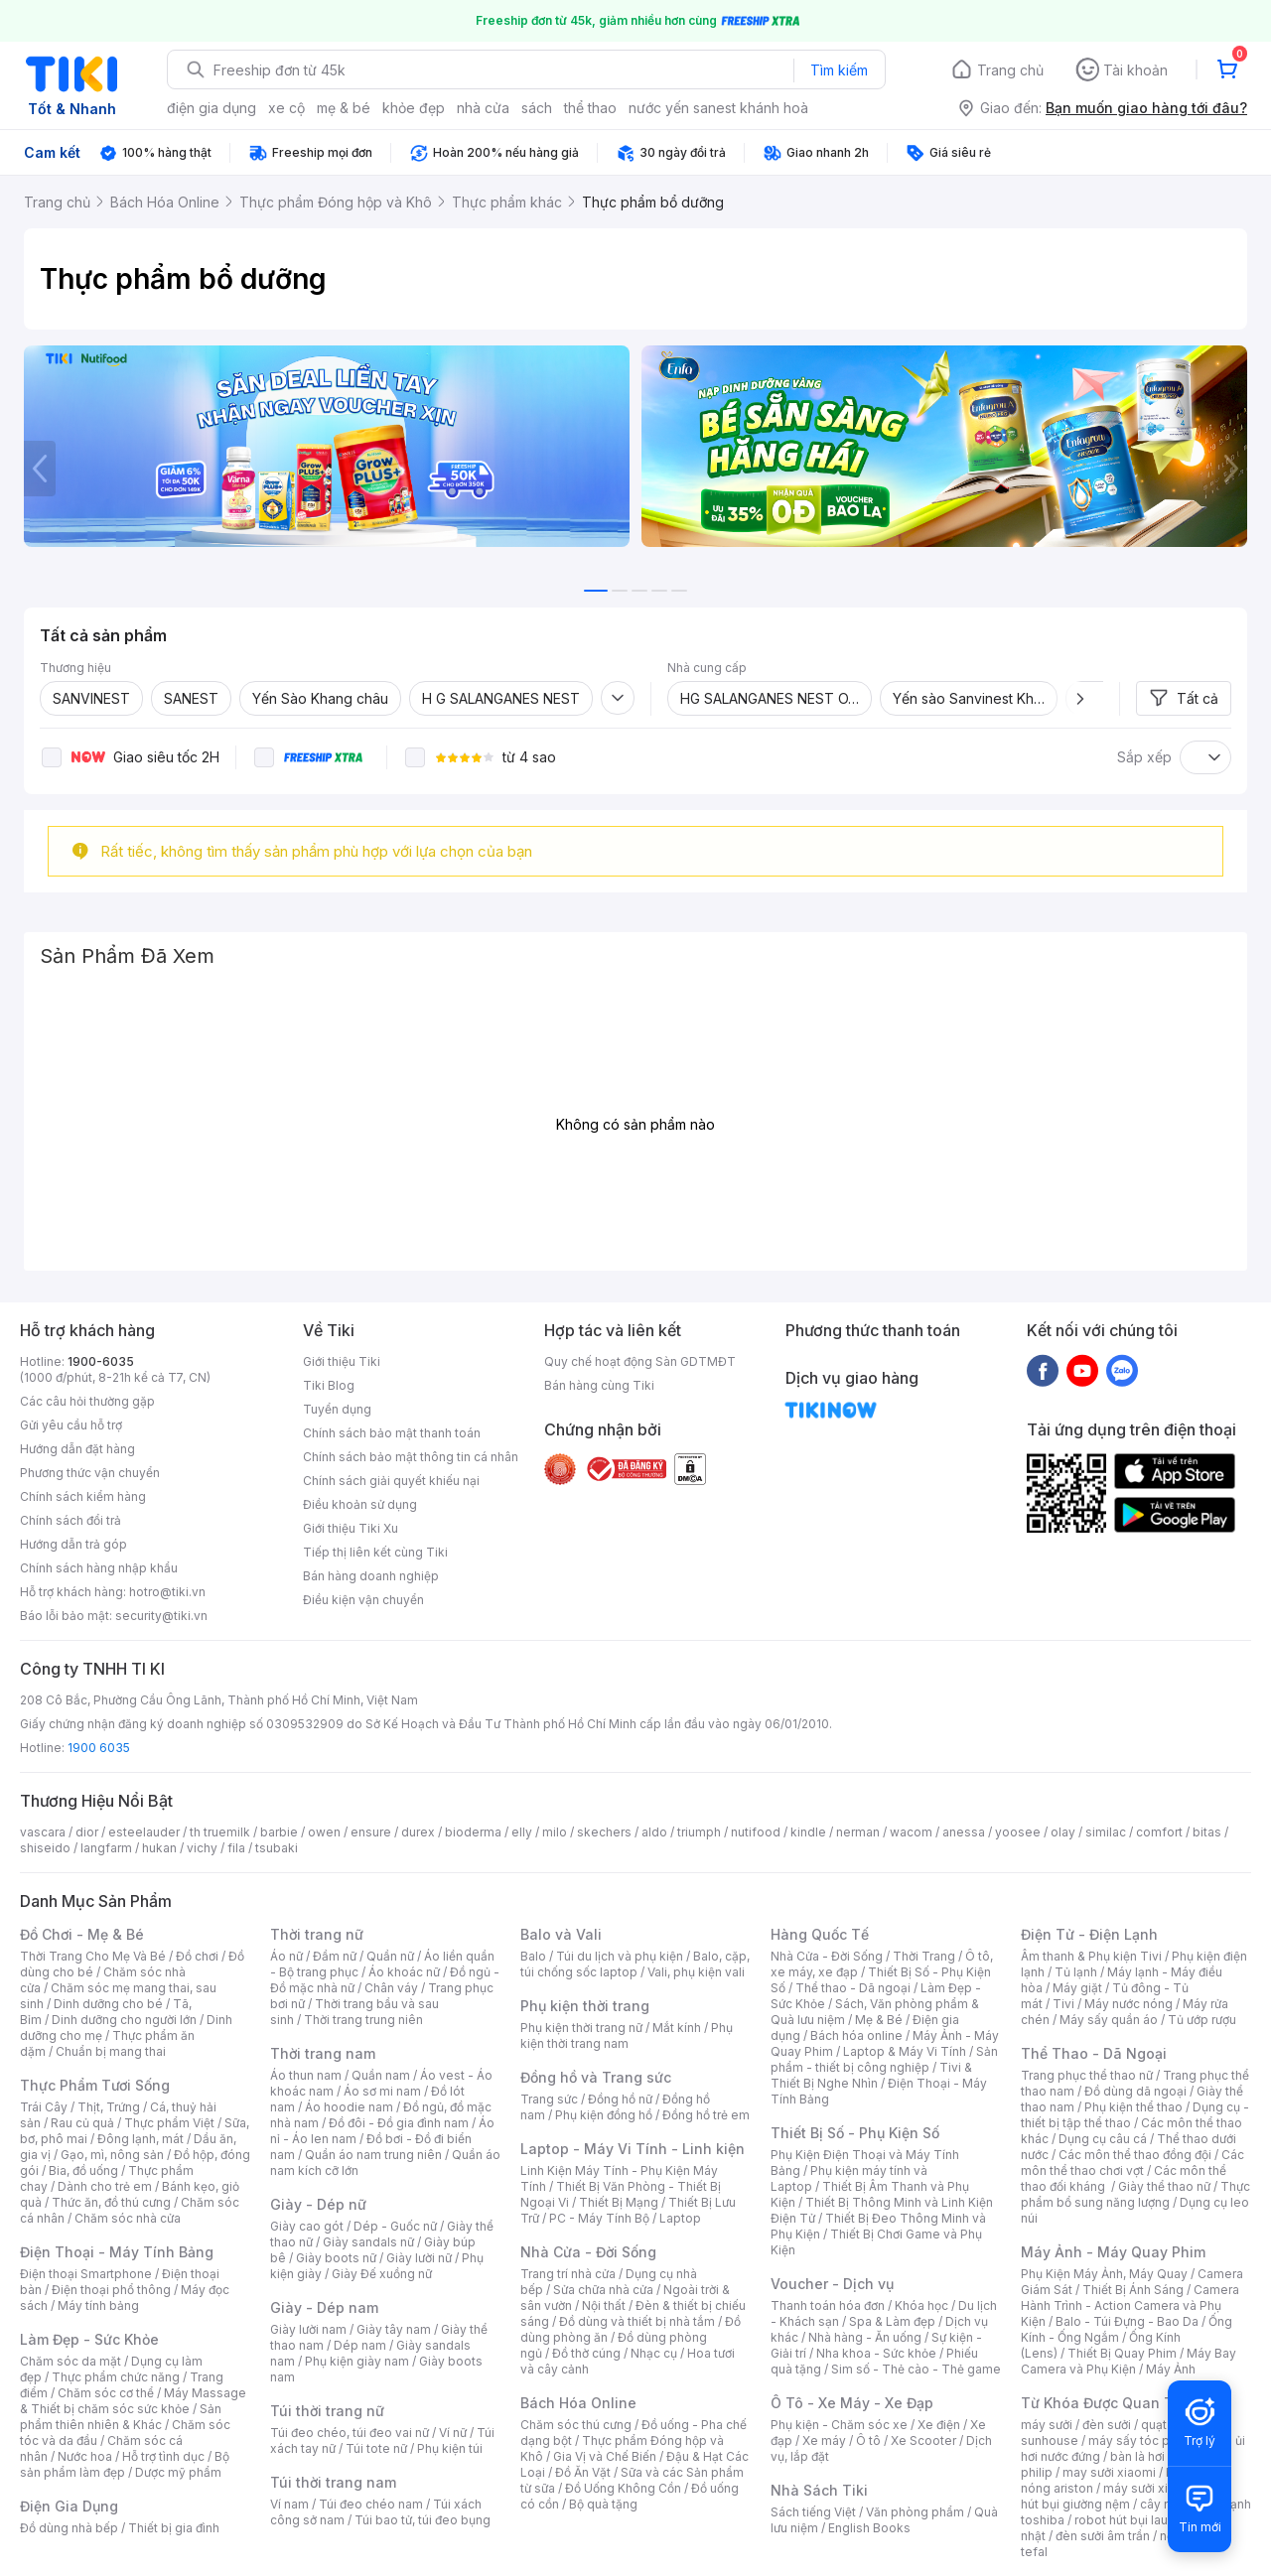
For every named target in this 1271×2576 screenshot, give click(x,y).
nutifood (755, 1832)
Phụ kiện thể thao (1133, 2107)
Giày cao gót (307, 2226)
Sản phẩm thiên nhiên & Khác (120, 2416)
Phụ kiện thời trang (584, 2005)
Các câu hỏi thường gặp (87, 1401)
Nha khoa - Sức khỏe (876, 2353)
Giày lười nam (308, 2329)
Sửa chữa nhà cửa (603, 2289)
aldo (654, 1832)
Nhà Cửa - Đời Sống (588, 2251)
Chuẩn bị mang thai (111, 2051)
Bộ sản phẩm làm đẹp (124, 2464)
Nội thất (604, 2305)
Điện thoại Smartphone (86, 2273)
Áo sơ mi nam (382, 2091)
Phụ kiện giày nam (357, 2361)
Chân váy (391, 1987)
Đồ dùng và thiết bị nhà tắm (637, 2321)
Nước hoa (85, 2456)
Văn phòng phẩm (915, 2512)
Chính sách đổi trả (70, 1520)
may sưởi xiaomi (1109, 2472)
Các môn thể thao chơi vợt (1132, 2162)
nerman (858, 1832)
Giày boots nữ (336, 2257)
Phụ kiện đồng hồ (603, 2114)
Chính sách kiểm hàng (83, 1496)
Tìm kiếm (839, 70)
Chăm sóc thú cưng (576, 2424)
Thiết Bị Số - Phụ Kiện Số (855, 2132)
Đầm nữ (334, 1956)
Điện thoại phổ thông (111, 2289)
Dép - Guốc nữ (395, 2226)
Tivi (1063, 2003)
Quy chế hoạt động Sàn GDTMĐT (640, 1361)
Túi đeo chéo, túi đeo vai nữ (349, 2432)
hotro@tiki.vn (167, 1591)
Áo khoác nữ (404, 1972)
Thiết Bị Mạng (618, 2202)
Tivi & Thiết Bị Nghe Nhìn (871, 2075)
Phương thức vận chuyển (90, 1472)
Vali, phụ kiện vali (696, 1972)
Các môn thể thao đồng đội (1135, 2154)
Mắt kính (676, 2027)
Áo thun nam (306, 2075)
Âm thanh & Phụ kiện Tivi (1091, 1956)
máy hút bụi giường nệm (1126, 2496)
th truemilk (220, 1832)
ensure (371, 1832)
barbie (279, 1832)
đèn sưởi (1106, 2424)
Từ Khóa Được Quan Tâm (1107, 2402)
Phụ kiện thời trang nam (626, 2035)
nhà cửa (483, 107)
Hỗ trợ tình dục (163, 2456)
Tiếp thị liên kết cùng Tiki (375, 1552)
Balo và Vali (561, 1934)
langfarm (106, 1847)
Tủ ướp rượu (1202, 2019)
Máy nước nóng (1128, 2003)
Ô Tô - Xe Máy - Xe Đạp (852, 2402)
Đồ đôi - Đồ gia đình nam (399, 2122)
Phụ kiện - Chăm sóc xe (839, 2424)
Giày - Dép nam (324, 2307)
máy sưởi (1046, 2424)
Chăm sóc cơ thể (106, 2392)
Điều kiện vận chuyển (363, 1599)
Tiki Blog (328, 1385)
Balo (533, 1956)
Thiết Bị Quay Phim (1122, 2353)
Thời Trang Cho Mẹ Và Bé (93, 1956)
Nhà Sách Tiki (819, 2490)
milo (554, 1832)
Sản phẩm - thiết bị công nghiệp (884, 2059)
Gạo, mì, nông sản (112, 2154)
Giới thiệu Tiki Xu (350, 1528)
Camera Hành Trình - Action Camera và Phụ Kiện (1130, 2305)
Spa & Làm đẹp (892, 2321)
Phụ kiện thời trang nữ (581, 2027)
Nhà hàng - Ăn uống (864, 2337)
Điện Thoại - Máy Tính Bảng (116, 2251)
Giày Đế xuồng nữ (382, 2273)
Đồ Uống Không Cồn (623, 2488)
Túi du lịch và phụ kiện (619, 1956)
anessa (963, 1832)
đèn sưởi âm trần (1103, 2535)
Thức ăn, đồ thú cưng (111, 2202)
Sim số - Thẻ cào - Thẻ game (916, 2369)
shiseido (45, 1847)
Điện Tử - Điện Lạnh (1089, 1934)
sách (536, 107)
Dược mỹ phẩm (178, 2472)
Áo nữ (286, 1956)
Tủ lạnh (1076, 1972)
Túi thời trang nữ (327, 2410)
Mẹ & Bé (879, 2019)
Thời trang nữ (316, 1934)
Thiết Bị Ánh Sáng (1133, 2289)
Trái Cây (44, 2107)
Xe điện (939, 2424)
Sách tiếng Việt (813, 2512)
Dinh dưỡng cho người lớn (124, 2019)
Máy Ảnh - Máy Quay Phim (1113, 2251)
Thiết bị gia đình (173, 2527)
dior (86, 1832)
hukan (159, 1847)
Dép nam (360, 2345)
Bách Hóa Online (578, 2402)
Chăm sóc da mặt (70, 2361)
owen (324, 1832)
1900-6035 (101, 1361)
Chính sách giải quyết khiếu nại (391, 1480)
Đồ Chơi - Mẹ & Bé (82, 1934)
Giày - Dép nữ (318, 2204)
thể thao (590, 107)
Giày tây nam (393, 2329)
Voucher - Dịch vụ (832, 2283)
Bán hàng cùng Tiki (599, 1385)
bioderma (473, 1832)
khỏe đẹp (413, 107)
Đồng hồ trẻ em (706, 2114)
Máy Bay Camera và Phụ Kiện (1128, 2361)
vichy (202, 1847)
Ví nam (289, 2504)
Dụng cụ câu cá (1103, 2138)
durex (418, 1832)
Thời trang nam (322, 2053)
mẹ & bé (343, 107)
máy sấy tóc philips (1144, 2440)
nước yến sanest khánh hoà (718, 107)
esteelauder (144, 1832)
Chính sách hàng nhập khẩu (99, 1567)
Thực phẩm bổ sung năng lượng (1135, 2194)
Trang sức (549, 2099)
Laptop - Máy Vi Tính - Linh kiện (632, 2148)
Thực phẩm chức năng (116, 2377)
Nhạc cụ (654, 2353)
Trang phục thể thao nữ (1087, 2075)
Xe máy (824, 2440)
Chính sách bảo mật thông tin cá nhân (410, 1456)
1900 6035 (99, 1747)
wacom (911, 1832)
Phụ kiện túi (450, 2448)
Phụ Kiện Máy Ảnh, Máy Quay (1104, 2273)
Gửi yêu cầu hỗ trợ (71, 1425)
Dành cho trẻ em (105, 2186)
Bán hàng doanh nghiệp (371, 1575)
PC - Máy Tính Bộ (599, 2218)
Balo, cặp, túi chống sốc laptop (635, 1964)
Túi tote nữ (376, 2448)
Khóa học (921, 2305)
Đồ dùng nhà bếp (69, 2527)
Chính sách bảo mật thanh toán (392, 1432)
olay (1063, 1832)
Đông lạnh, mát (140, 2138)
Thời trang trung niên (363, 2019)
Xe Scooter (923, 2440)
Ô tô (868, 2440)
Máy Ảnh (1171, 2369)
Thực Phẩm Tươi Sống (95, 2085)
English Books (869, 2527)
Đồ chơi (197, 1956)
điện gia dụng (211, 107)
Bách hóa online (856, 2035)
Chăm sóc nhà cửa (127, 2218)
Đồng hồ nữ (620, 2099)
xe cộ (286, 107)
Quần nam (381, 2075)
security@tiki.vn (161, 1615)
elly (521, 1832)
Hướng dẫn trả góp (73, 1544)
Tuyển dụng (337, 1409)
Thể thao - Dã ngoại (853, 1987)
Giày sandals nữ (368, 2242)
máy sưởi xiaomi (1150, 2488)
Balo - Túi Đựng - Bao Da (1127, 2321)
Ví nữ (453, 2432)
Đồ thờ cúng (586, 2353)
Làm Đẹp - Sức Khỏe (89, 2339)
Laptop (680, 2218)
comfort (1159, 1832)
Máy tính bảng (98, 2305)
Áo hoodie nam (349, 2107)
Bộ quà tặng (603, 2504)
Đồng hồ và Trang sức (595, 2077)
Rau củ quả (82, 2122)
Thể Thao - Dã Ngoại (1094, 2053)
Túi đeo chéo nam (371, 2504)
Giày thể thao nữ (1164, 2186)
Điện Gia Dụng (69, 2506)
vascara (43, 1832)
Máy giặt (1077, 1987)
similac (1105, 1832)
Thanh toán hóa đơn (828, 2305)
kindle (808, 1832)
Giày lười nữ (419, 2257)
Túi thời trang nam (333, 2482)
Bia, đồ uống (83, 2170)
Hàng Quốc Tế (820, 1934)
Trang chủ (1010, 70)
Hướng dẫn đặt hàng (77, 1448)
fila (236, 1847)
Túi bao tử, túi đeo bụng (422, 2519)
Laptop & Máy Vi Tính (904, 2051)
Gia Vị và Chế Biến (604, 2456)
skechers (604, 1832)
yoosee (1018, 1832)
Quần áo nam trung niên (373, 2154)
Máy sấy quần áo (1108, 2019)
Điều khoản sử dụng (360, 1504)
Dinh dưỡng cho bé (108, 2003)
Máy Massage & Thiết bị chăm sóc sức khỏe (133, 2400)
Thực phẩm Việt (169, 2122)
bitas (1207, 1832)
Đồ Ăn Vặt (583, 2472)
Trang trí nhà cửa (568, 2273)
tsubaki (276, 1847)
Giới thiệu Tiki (341, 1361)
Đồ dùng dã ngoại (1135, 2091)
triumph (699, 1832)
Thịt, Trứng (108, 2107)
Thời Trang (924, 1956)
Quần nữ (390, 1956)
